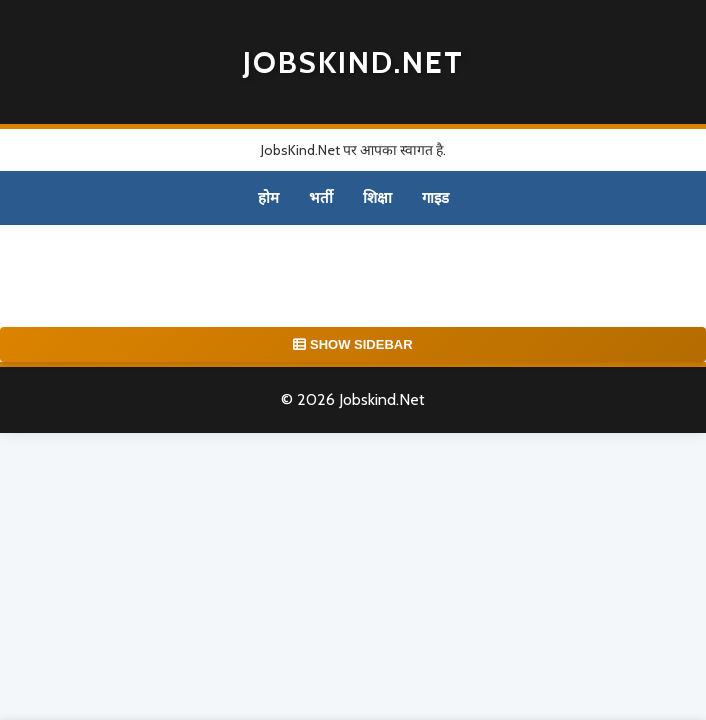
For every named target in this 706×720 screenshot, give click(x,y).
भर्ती (321, 198)
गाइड (435, 198)
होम (268, 198)
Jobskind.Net (353, 62)
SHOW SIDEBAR (352, 344)
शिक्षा (377, 198)
